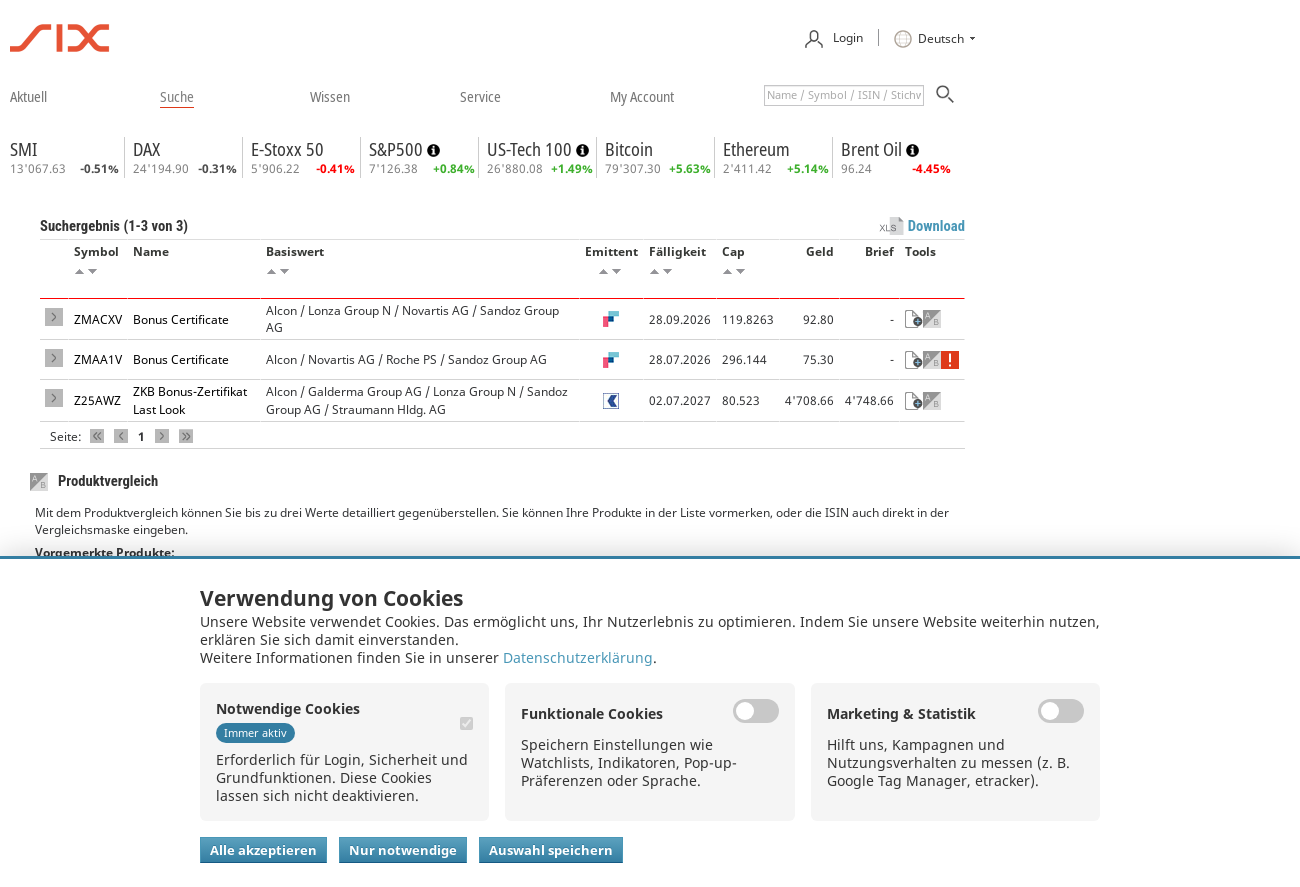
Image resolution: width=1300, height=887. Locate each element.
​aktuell (28, 96)
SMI (23, 149)
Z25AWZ (97, 400)
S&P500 (398, 149)
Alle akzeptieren (263, 850)
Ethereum (756, 149)
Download (936, 226)
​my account (642, 96)
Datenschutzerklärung (578, 657)
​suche (177, 96)
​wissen (330, 96)
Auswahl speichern (551, 850)
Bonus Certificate (181, 319)
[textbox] (844, 95)
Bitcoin (629, 149)
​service (480, 96)
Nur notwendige (403, 850)
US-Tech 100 (531, 149)
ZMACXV (98, 319)
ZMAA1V (98, 359)
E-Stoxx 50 (287, 149)
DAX (146, 149)
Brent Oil (873, 149)
